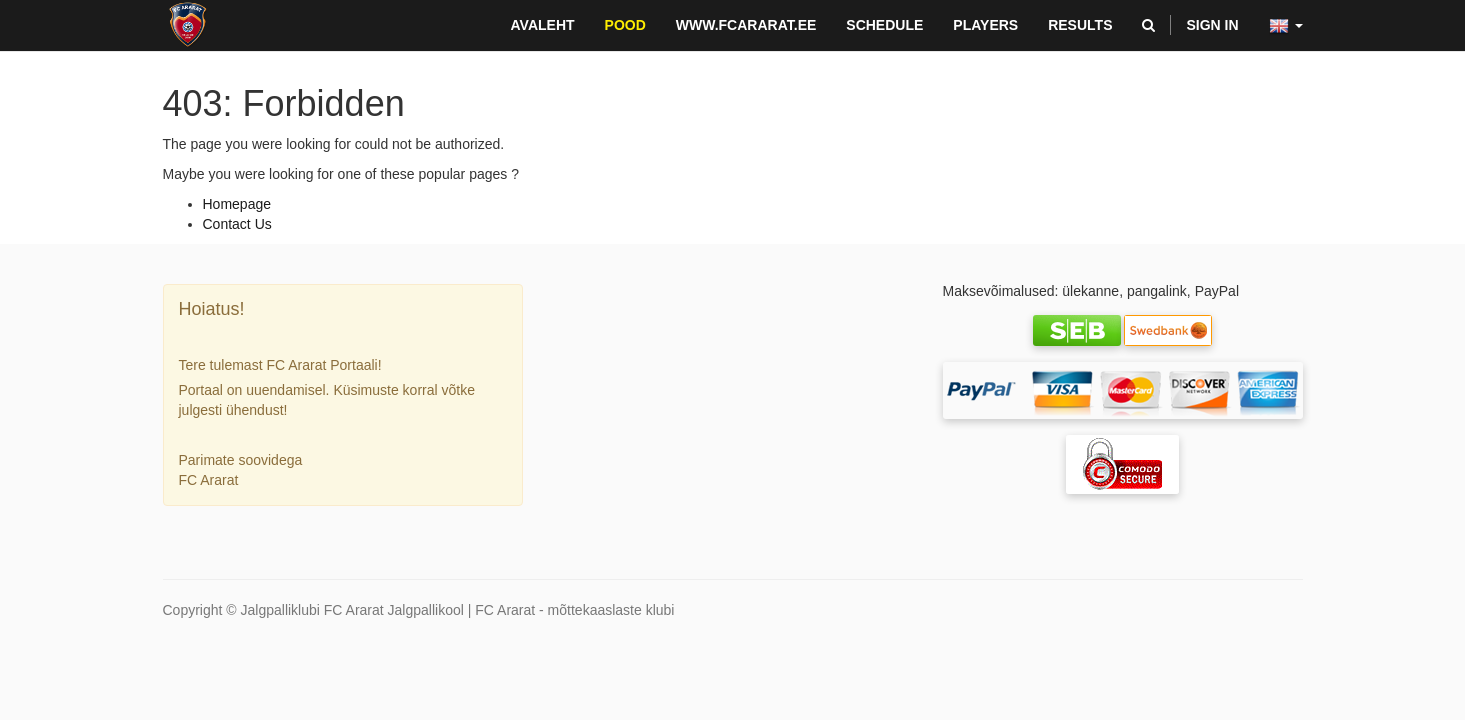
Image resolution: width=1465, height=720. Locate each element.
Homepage (237, 204)
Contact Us (237, 224)
